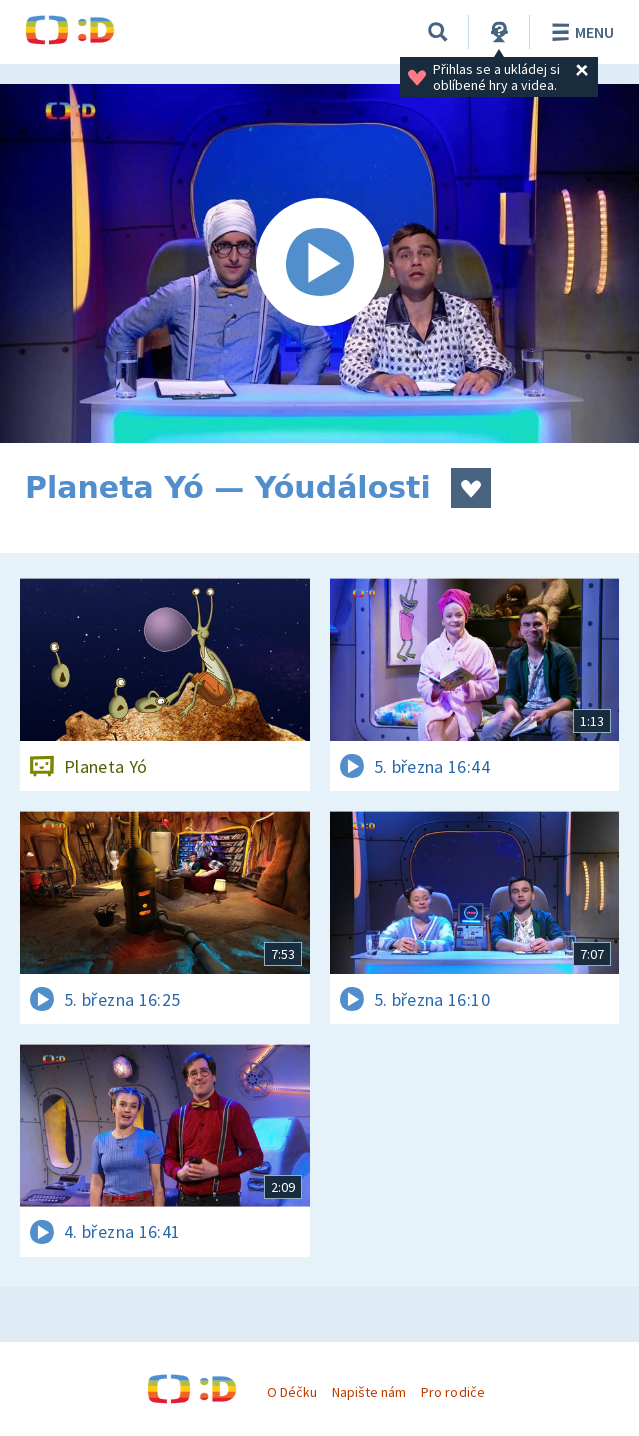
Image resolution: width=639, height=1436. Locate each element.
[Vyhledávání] (438, 32)
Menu (579, 32)
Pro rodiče (452, 1392)
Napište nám (369, 1392)
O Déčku (292, 1392)
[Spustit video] (319, 263)
